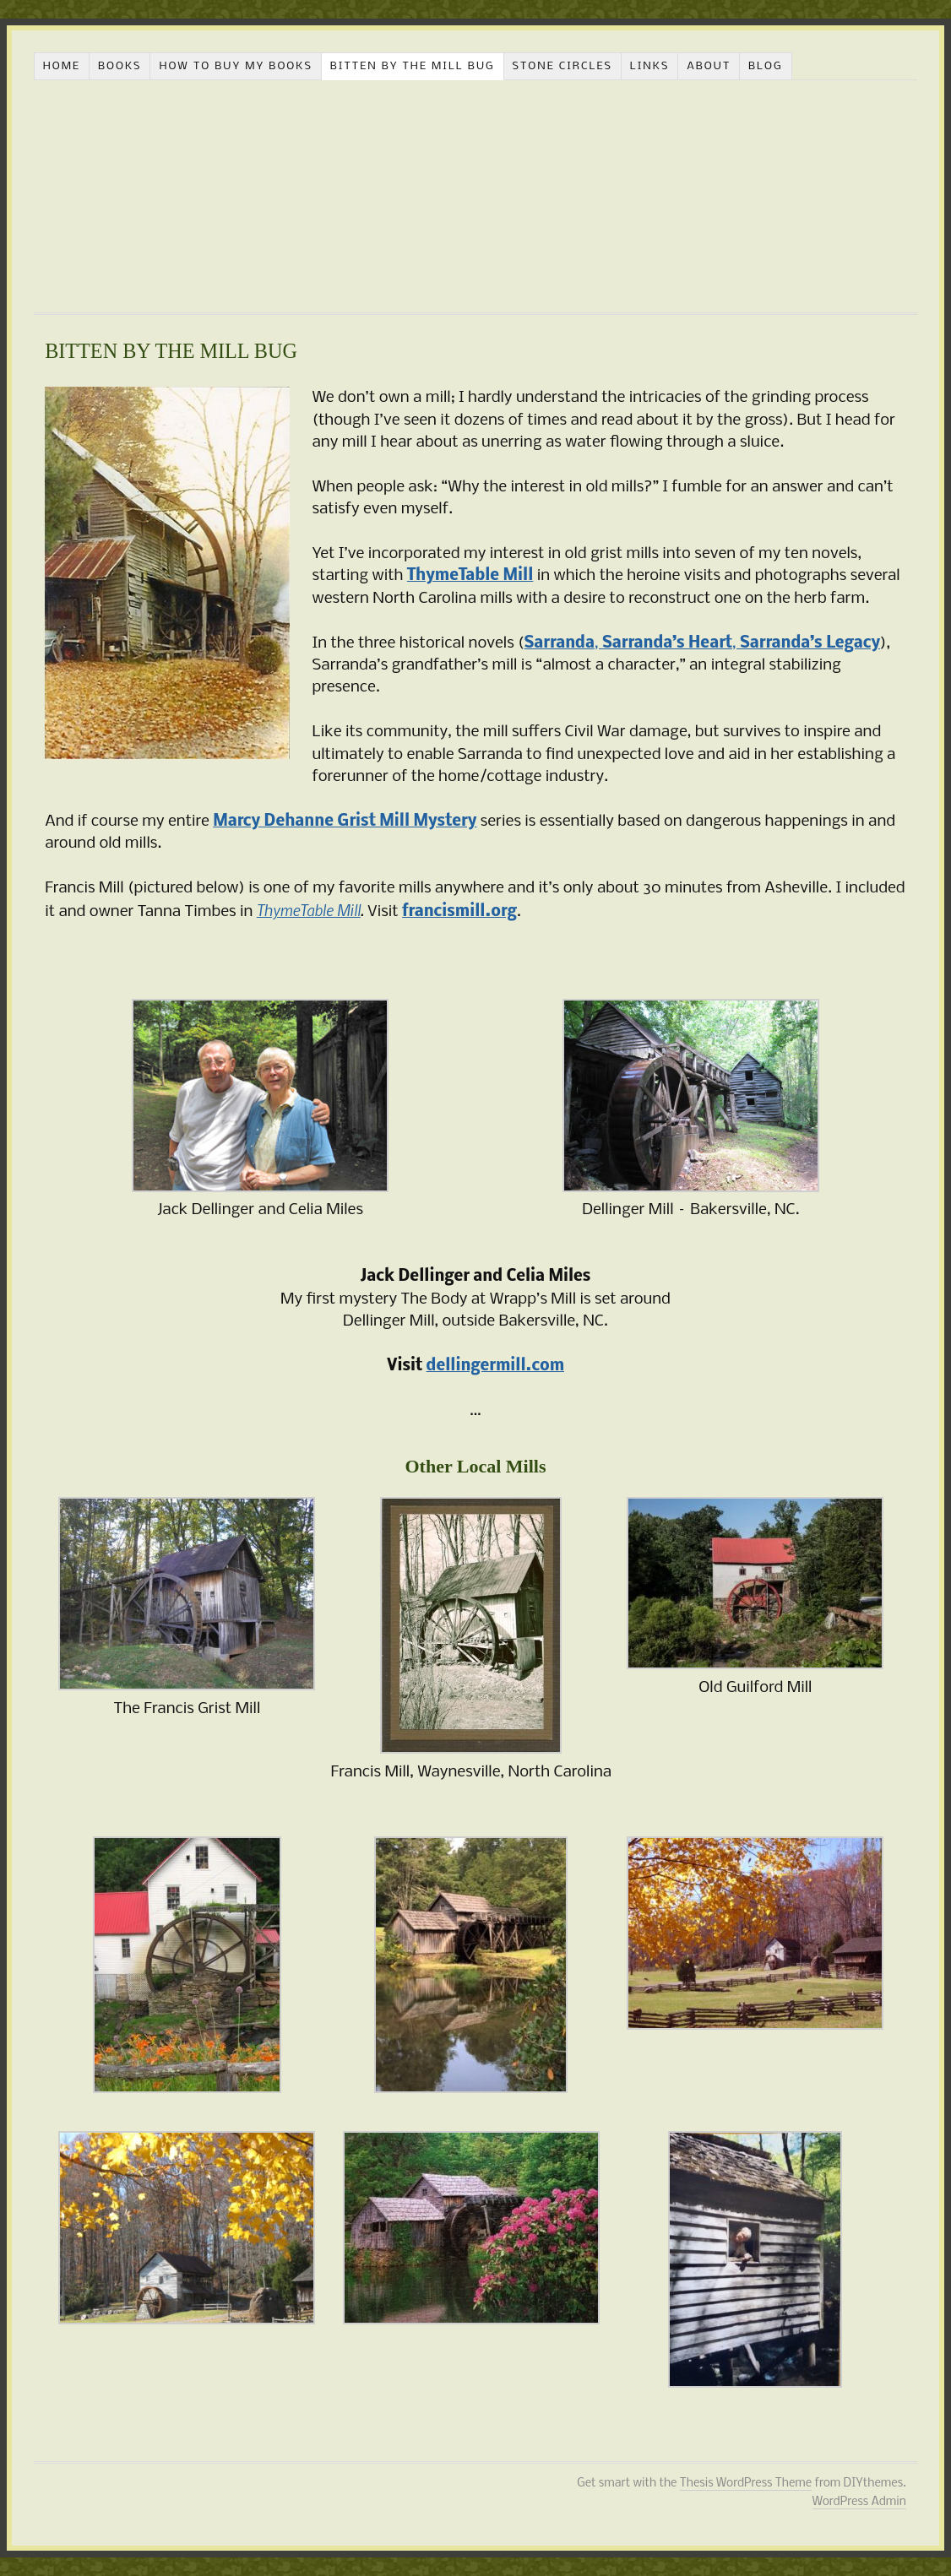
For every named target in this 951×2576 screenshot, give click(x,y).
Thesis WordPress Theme (746, 2483)
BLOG (765, 66)
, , (702, 643)
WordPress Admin (859, 2502)
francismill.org (459, 911)
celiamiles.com (475, 196)
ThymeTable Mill (309, 909)
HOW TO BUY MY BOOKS (235, 66)
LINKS (650, 66)
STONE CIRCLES (562, 66)
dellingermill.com (495, 1366)
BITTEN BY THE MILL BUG (412, 66)
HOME (61, 66)
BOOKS (120, 66)
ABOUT (709, 66)
